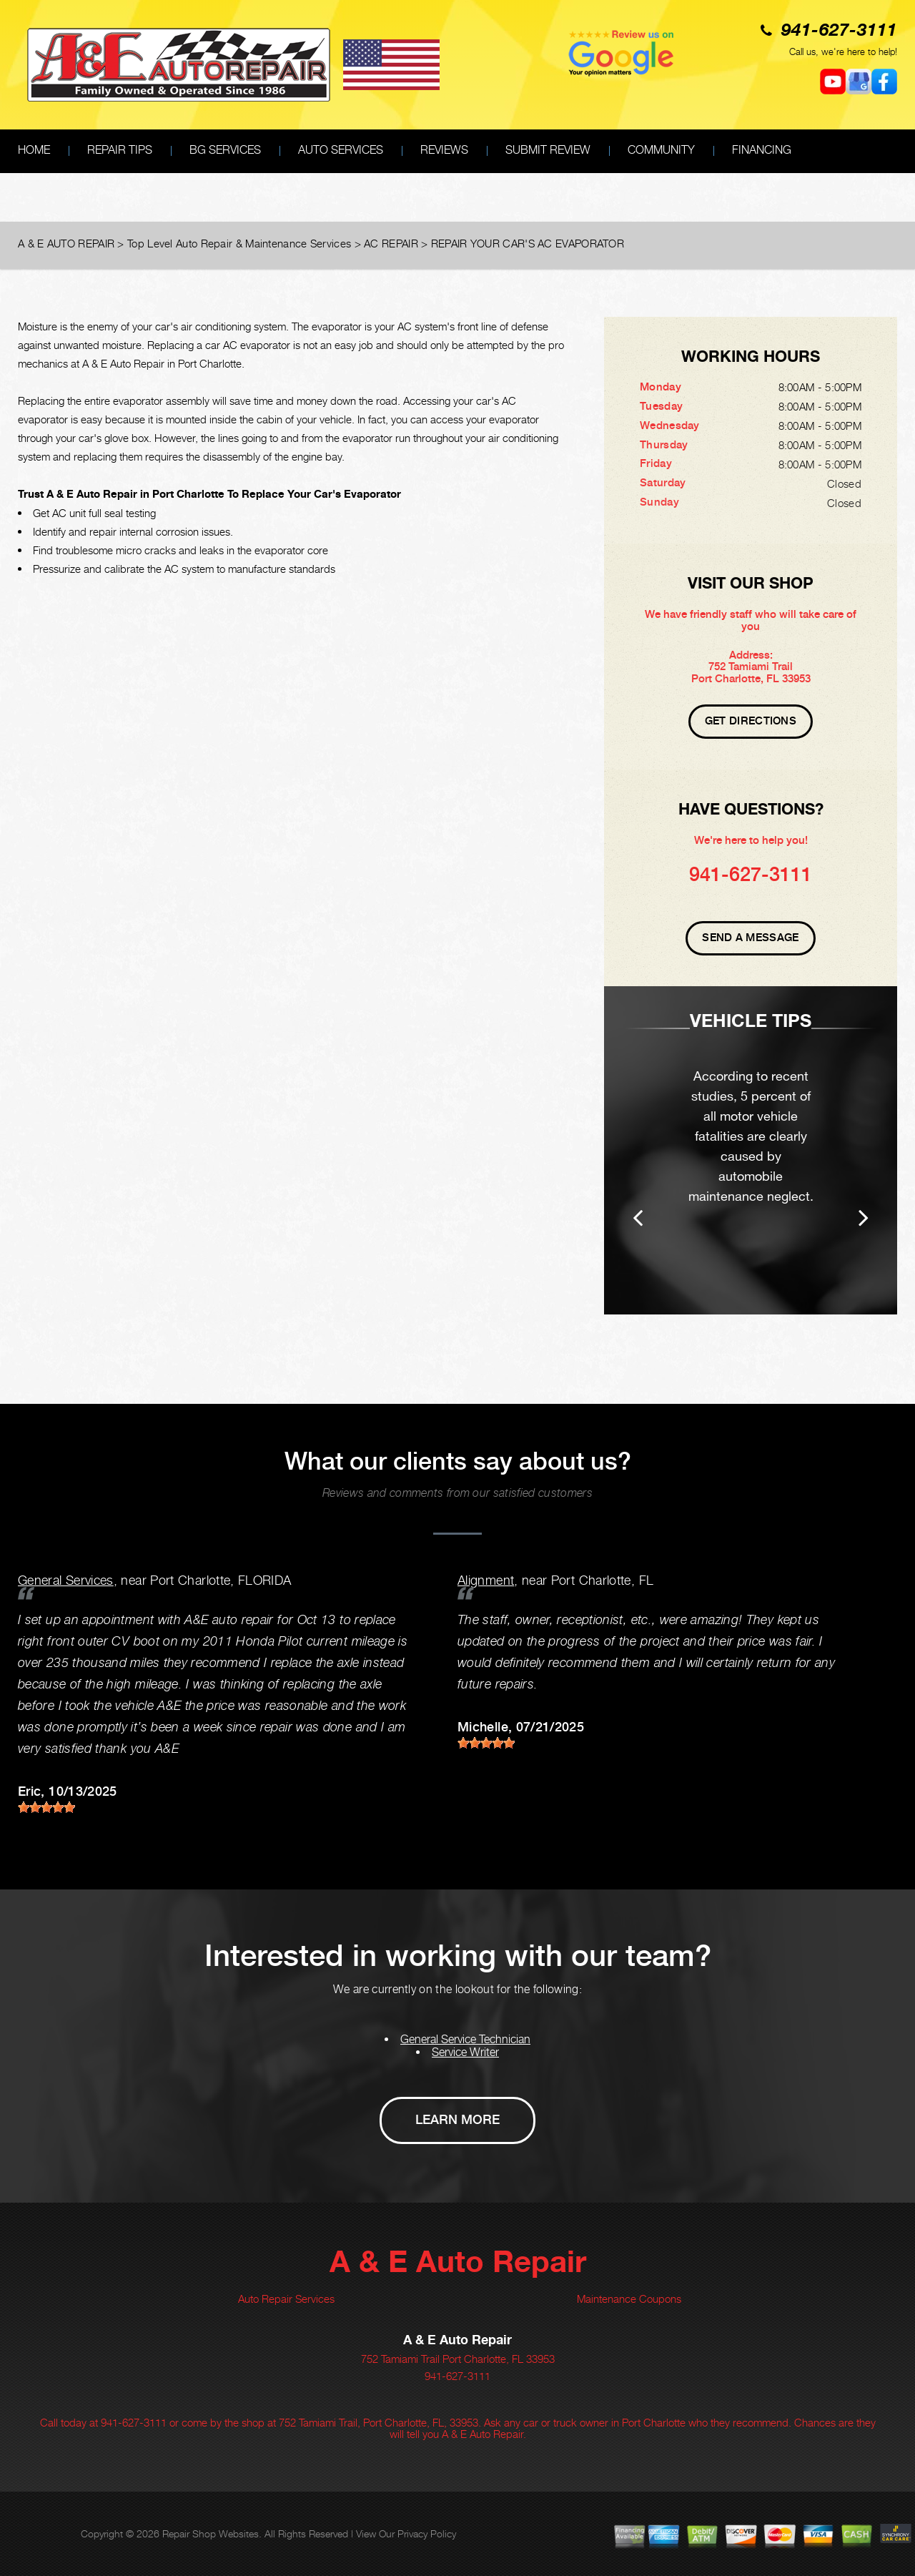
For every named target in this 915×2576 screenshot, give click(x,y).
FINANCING (761, 150)
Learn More (457, 2119)
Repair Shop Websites (210, 2533)
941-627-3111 (839, 31)
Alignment (486, 1580)
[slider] (46, 1807)
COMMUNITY (661, 150)
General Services (66, 1580)
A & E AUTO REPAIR (66, 243)
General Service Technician (465, 2039)
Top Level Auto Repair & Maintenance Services (239, 243)
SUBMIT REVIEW (547, 150)
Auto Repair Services (286, 2298)
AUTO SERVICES (340, 150)
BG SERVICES (225, 150)
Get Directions (750, 720)
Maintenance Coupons (629, 2298)
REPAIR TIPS (119, 150)
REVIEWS (444, 150)
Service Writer (465, 2052)
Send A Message (750, 937)
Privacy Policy (426, 2533)
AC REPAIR (391, 243)
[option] (750, 1150)
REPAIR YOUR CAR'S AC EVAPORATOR (527, 243)
